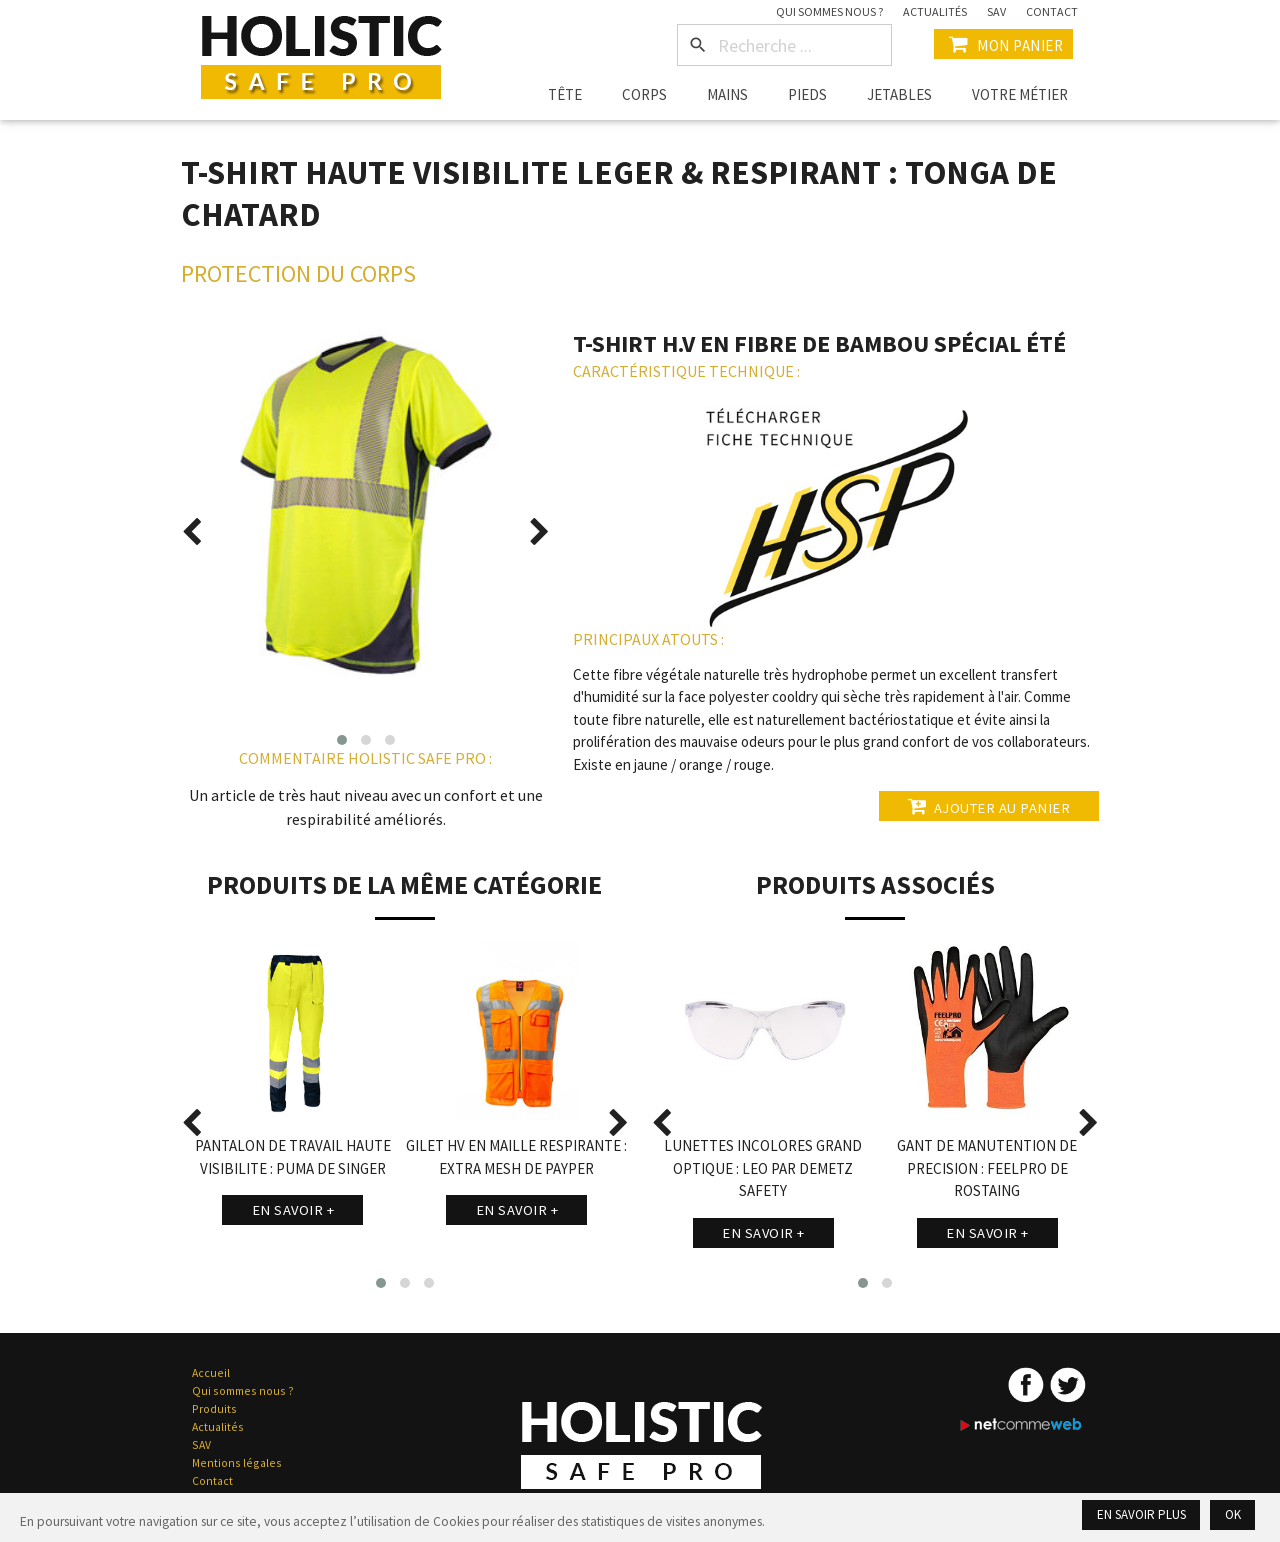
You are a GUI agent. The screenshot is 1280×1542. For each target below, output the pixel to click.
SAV (996, 11)
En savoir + (293, 1209)
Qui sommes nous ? (829, 11)
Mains (727, 94)
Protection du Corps (298, 273)
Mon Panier (1004, 44)
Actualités (935, 11)
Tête (565, 94)
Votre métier (1020, 94)
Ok (1232, 1514)
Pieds (807, 94)
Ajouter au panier (986, 806)
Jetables (899, 94)
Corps (644, 94)
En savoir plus (1138, 1514)
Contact (1052, 11)
